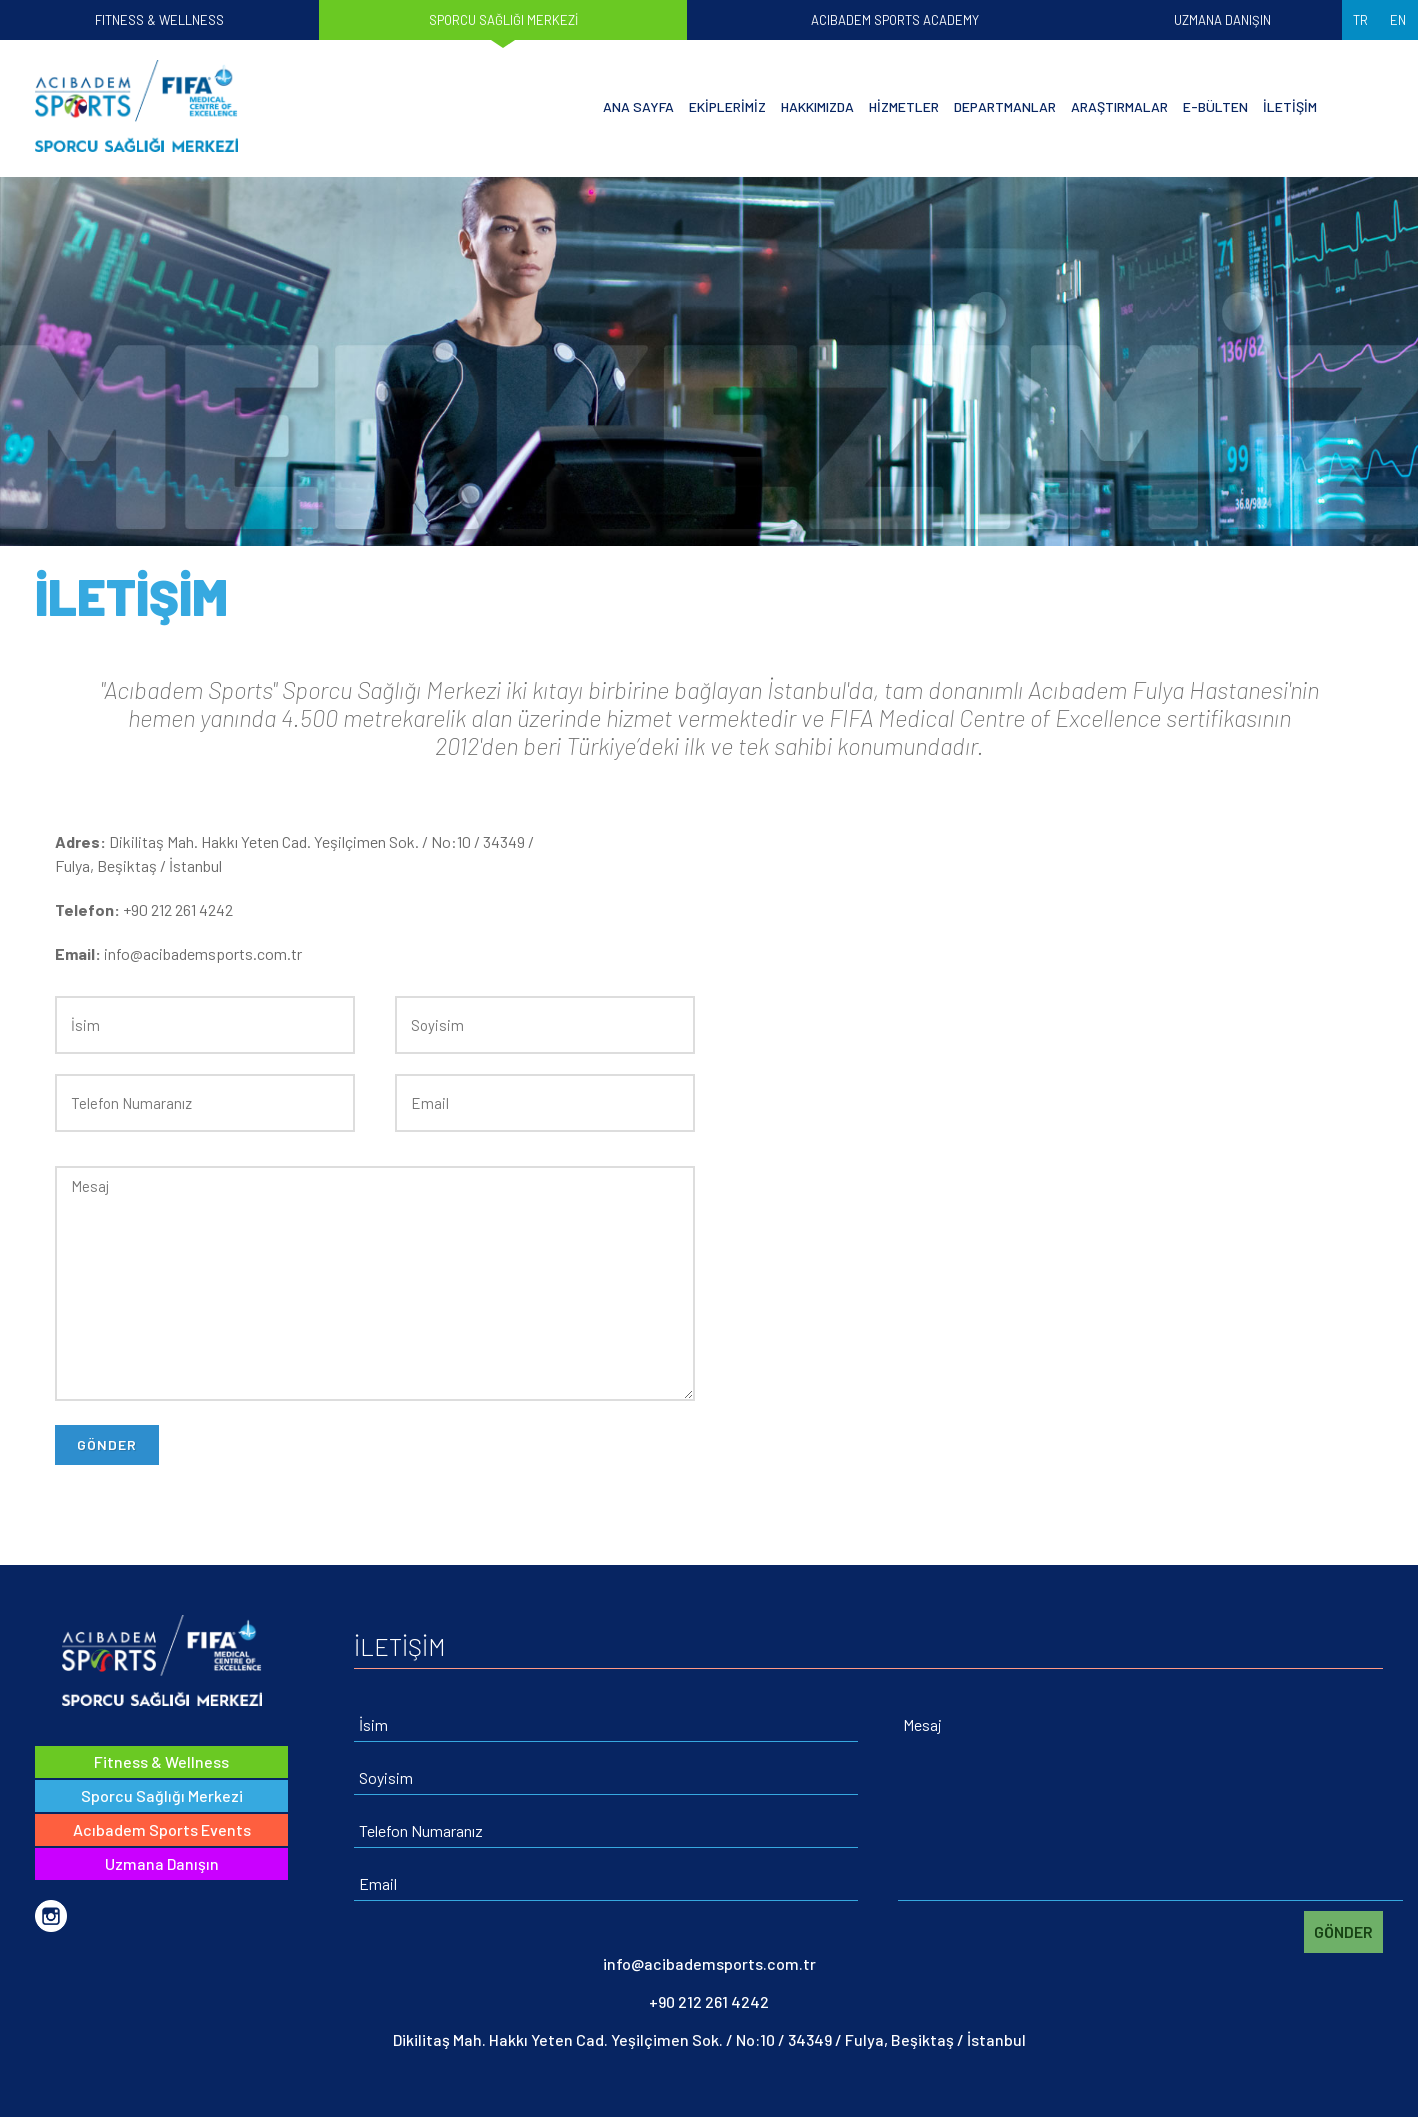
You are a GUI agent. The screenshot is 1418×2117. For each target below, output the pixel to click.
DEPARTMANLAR (1005, 106)
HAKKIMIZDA (817, 106)
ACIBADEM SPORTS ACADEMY (895, 20)
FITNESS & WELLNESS (159, 20)
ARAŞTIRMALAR (1119, 106)
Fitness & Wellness (161, 1761)
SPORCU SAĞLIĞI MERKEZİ (503, 20)
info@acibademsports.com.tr (709, 1963)
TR (1360, 20)
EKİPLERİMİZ (727, 106)
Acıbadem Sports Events (162, 1829)
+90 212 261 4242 (709, 2001)
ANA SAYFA (638, 106)
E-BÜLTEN (1215, 106)
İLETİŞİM (1290, 106)
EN (1398, 20)
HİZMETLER (904, 106)
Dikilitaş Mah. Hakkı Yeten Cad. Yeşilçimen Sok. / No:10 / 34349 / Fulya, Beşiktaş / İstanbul (709, 2039)
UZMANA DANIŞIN (1222, 20)
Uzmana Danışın (162, 1863)
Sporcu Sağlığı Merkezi (162, 1795)
